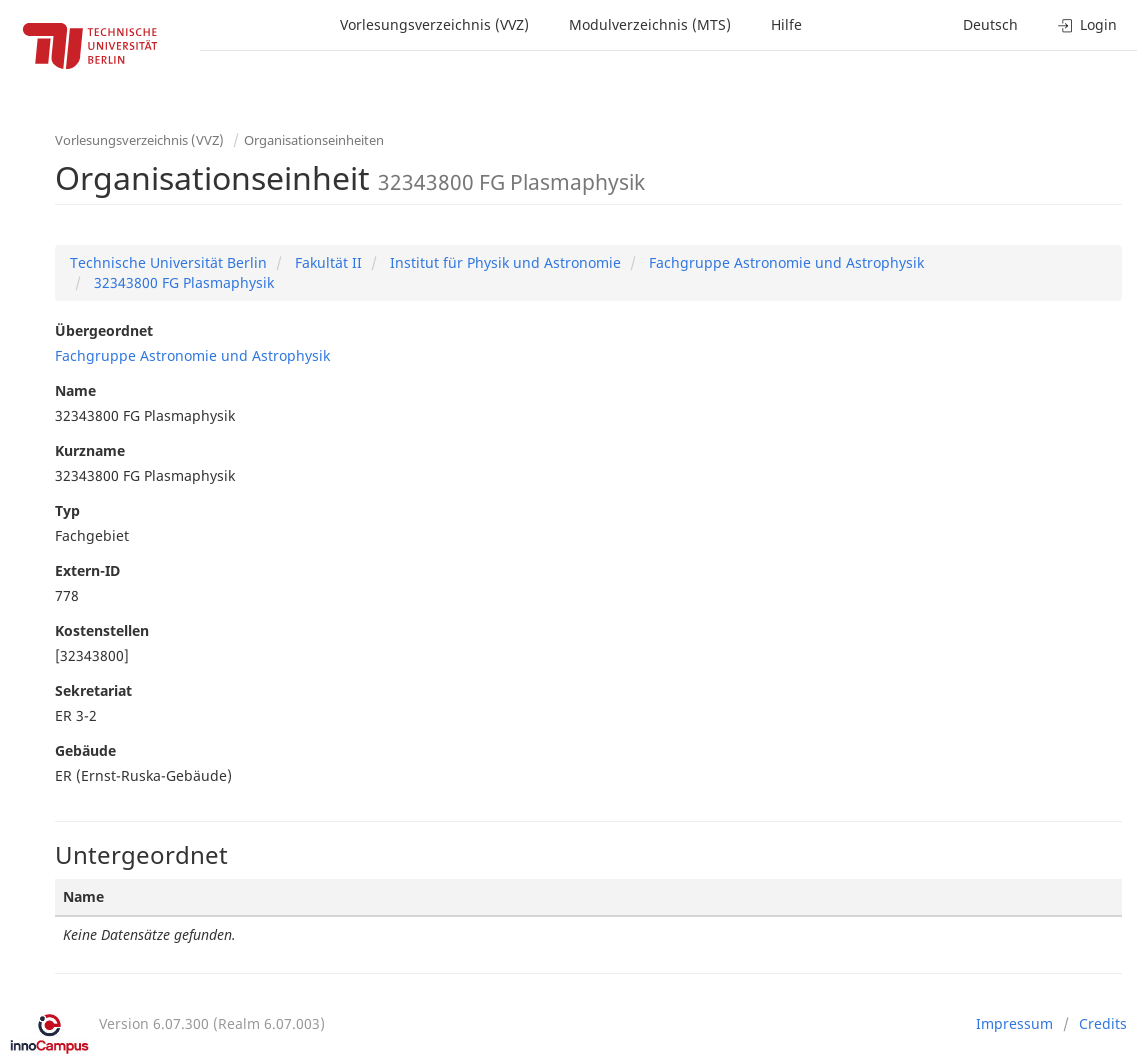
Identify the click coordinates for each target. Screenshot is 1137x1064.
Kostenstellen (102, 630)
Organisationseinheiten (314, 140)
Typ (67, 510)
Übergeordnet (104, 330)
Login (1087, 24)
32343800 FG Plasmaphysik (182, 282)
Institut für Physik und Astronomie (503, 262)
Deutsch (990, 24)
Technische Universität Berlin (168, 262)
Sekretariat (93, 690)
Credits (1103, 1023)
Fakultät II (326, 262)
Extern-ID (87, 570)
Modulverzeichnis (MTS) (650, 24)
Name (75, 390)
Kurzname (90, 450)
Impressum (1014, 1023)
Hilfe (786, 24)
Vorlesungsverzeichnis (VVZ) (434, 24)
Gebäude (85, 750)
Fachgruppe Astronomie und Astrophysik (784, 262)
